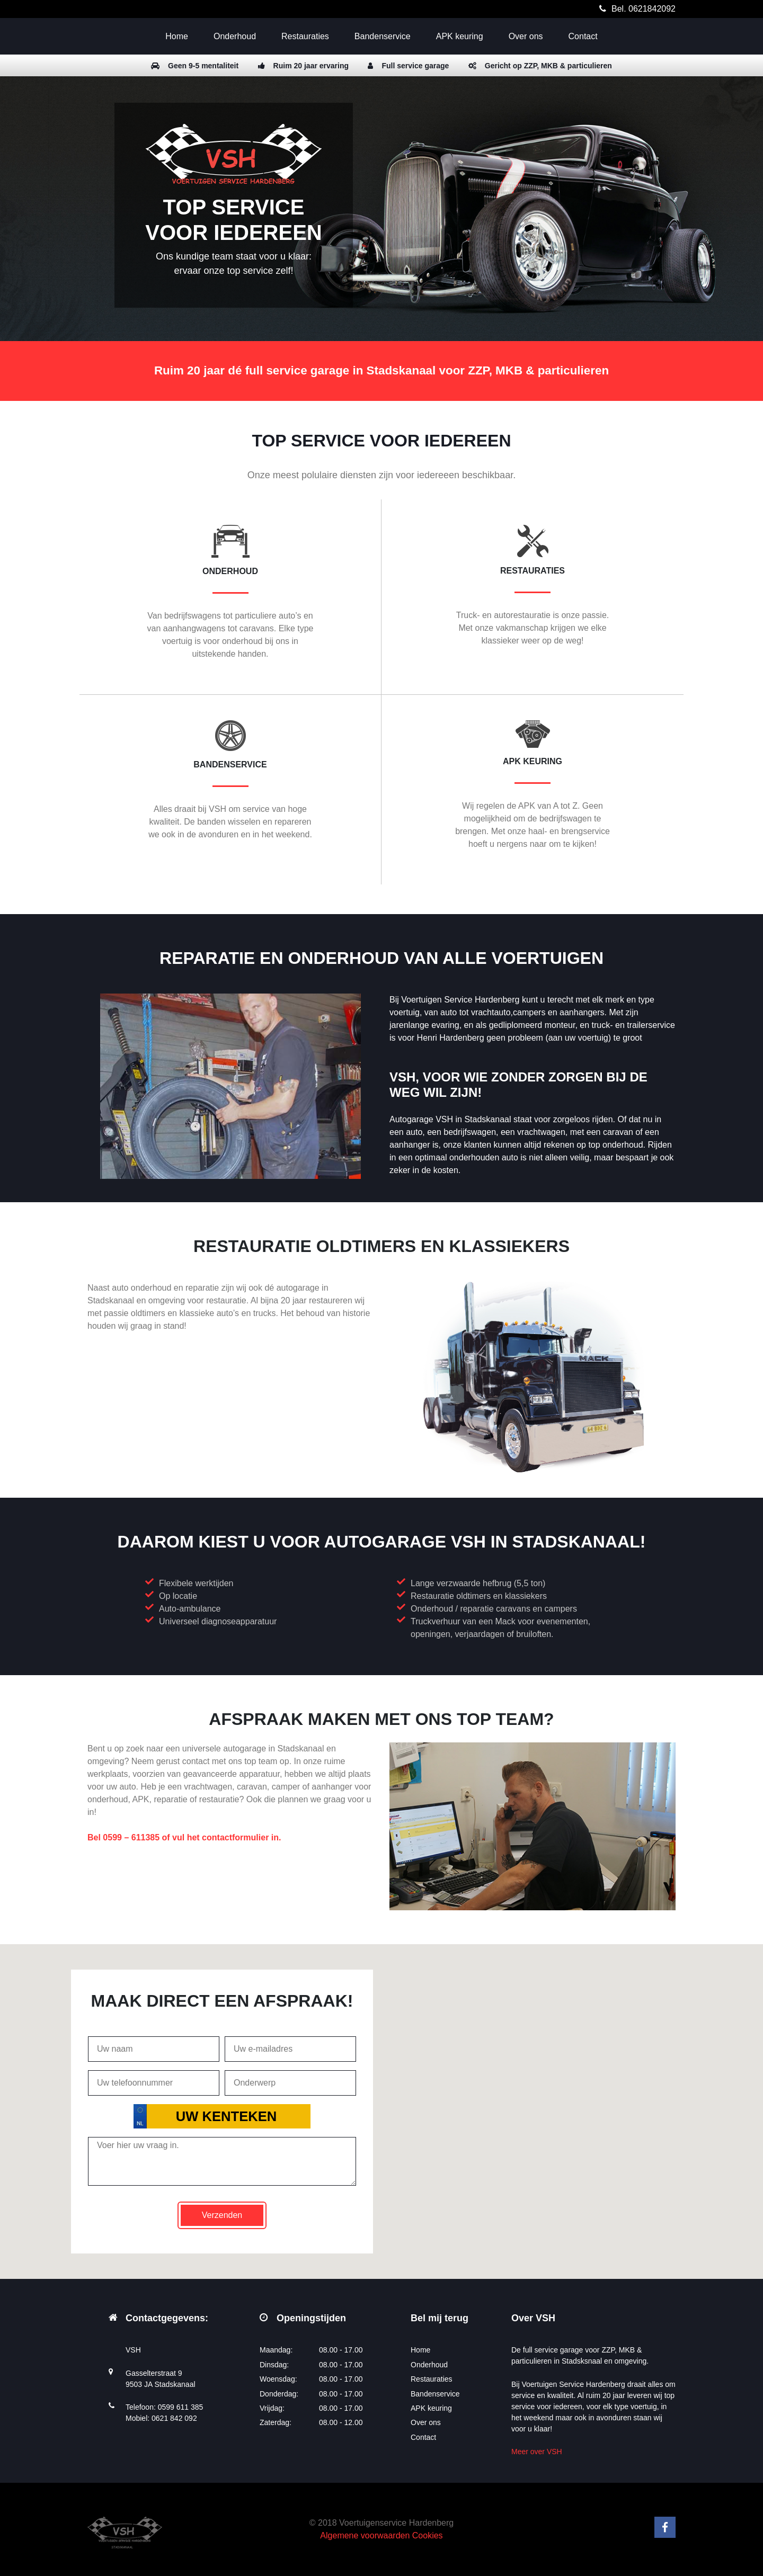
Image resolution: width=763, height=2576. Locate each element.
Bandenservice (382, 36)
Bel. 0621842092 (643, 8)
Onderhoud (235, 36)
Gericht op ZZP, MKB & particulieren (540, 65)
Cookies (427, 2535)
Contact (583, 36)
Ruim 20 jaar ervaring (303, 65)
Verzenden (222, 2215)
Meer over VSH (536, 2451)
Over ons (526, 36)
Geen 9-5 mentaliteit (194, 65)
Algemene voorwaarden (365, 2535)
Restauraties (305, 36)
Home (176, 36)
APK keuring (459, 36)
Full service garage (408, 65)
